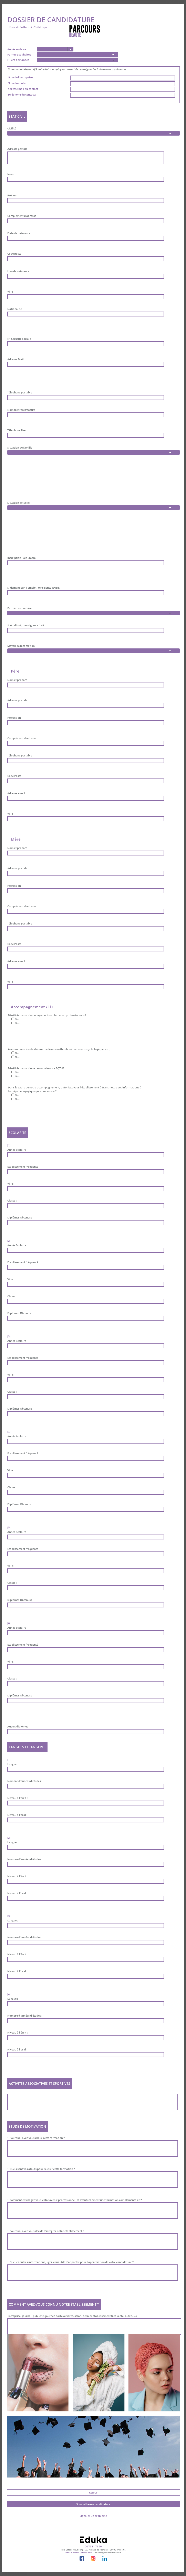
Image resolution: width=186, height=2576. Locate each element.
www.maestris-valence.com (78, 2552)
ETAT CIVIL (17, 116)
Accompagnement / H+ (32, 1007)
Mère (16, 839)
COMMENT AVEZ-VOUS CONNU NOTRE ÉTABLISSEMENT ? (54, 2304)
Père (15, 671)
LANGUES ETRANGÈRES (27, 1747)
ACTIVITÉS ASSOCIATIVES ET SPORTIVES (39, 2083)
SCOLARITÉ (17, 1132)
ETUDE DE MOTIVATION (27, 2126)
